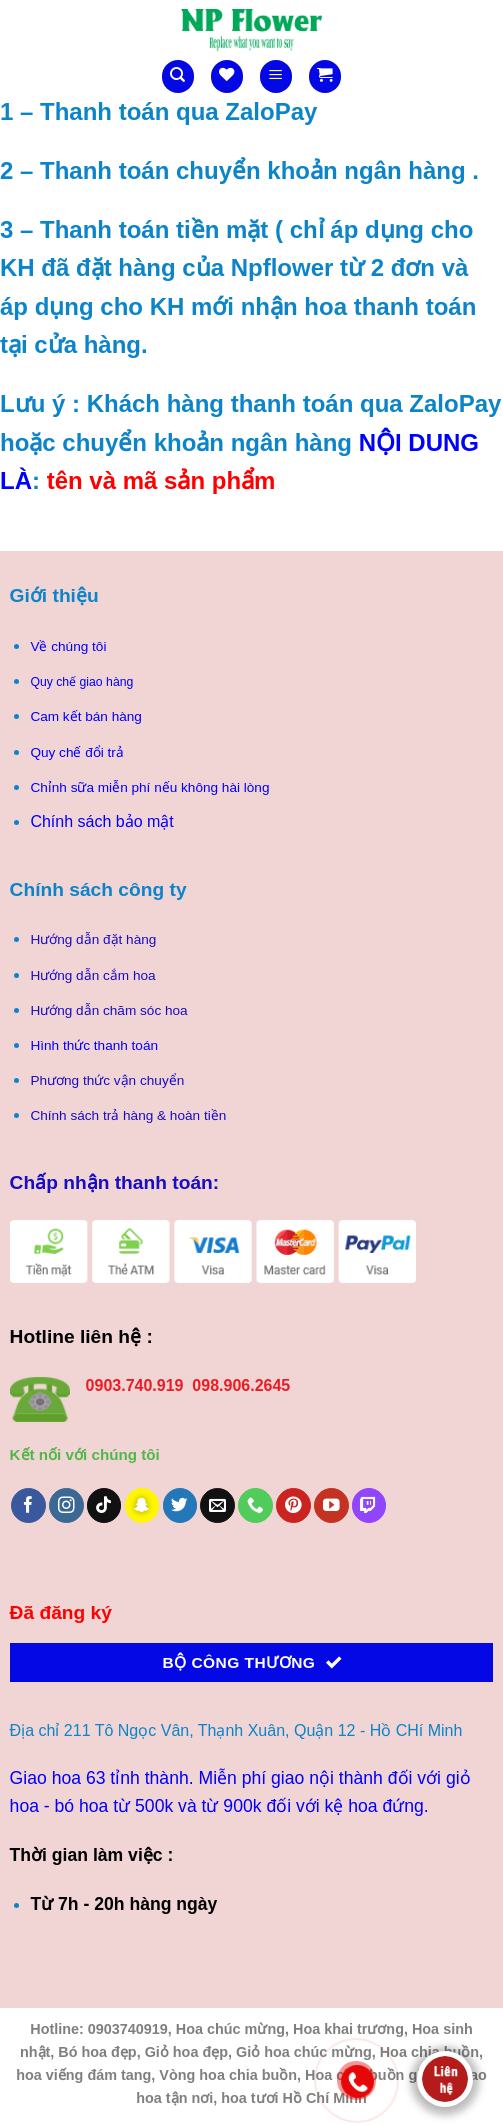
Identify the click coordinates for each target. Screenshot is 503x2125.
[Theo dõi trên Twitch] (369, 1505)
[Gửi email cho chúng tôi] (217, 1505)
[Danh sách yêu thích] (227, 76)
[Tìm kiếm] (178, 76)
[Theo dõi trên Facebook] (28, 1505)
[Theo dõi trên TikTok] (104, 1505)
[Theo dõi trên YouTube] (331, 1505)
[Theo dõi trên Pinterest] (293, 1505)
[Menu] (276, 76)
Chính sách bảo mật (101, 821)
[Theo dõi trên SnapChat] (142, 1505)
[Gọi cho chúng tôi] (255, 1505)
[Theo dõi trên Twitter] (180, 1505)
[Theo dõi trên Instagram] (66, 1505)
